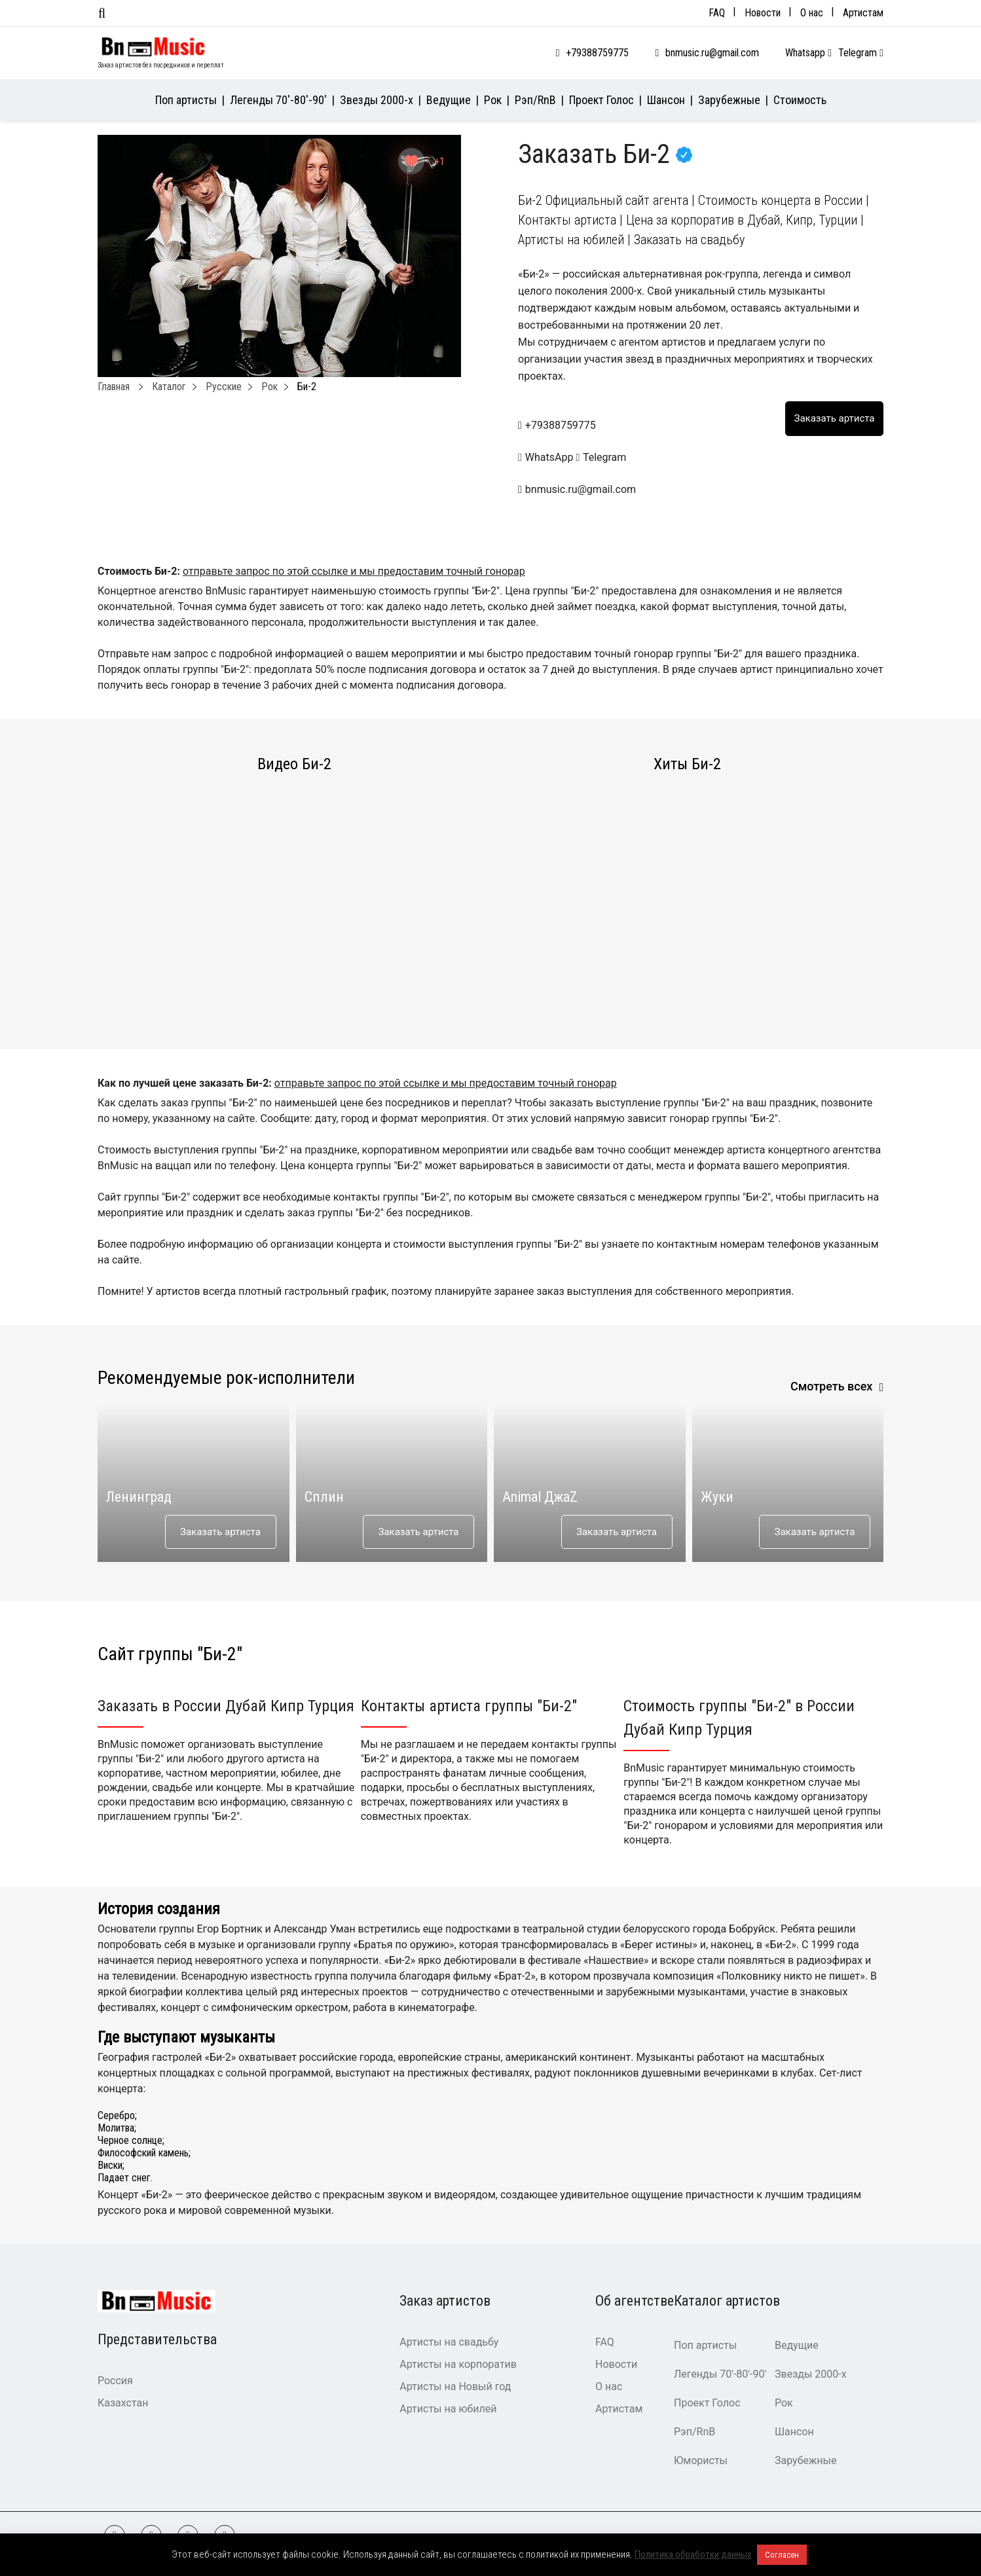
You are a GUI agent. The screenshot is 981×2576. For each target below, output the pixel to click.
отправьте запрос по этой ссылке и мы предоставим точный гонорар (354, 571)
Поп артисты (186, 100)
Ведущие (448, 100)
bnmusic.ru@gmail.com (712, 52)
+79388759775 (597, 52)
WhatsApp (547, 457)
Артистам (863, 13)
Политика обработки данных (693, 2554)
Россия (115, 2380)
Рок (493, 100)
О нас (811, 13)
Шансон (666, 100)
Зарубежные (729, 100)
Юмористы (701, 2460)
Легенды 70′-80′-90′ (278, 100)
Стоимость (799, 100)
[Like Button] (411, 161)
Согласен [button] (782, 2555)
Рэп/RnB (535, 100)
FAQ (717, 13)
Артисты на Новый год (455, 2386)
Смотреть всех (831, 1386)
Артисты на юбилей (447, 2409)
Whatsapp (808, 52)
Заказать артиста (220, 1532)
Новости (763, 13)
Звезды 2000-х (376, 100)
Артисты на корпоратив (458, 2364)
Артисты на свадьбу (448, 2342)
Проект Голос (601, 100)
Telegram (860, 52)
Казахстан (123, 2403)
